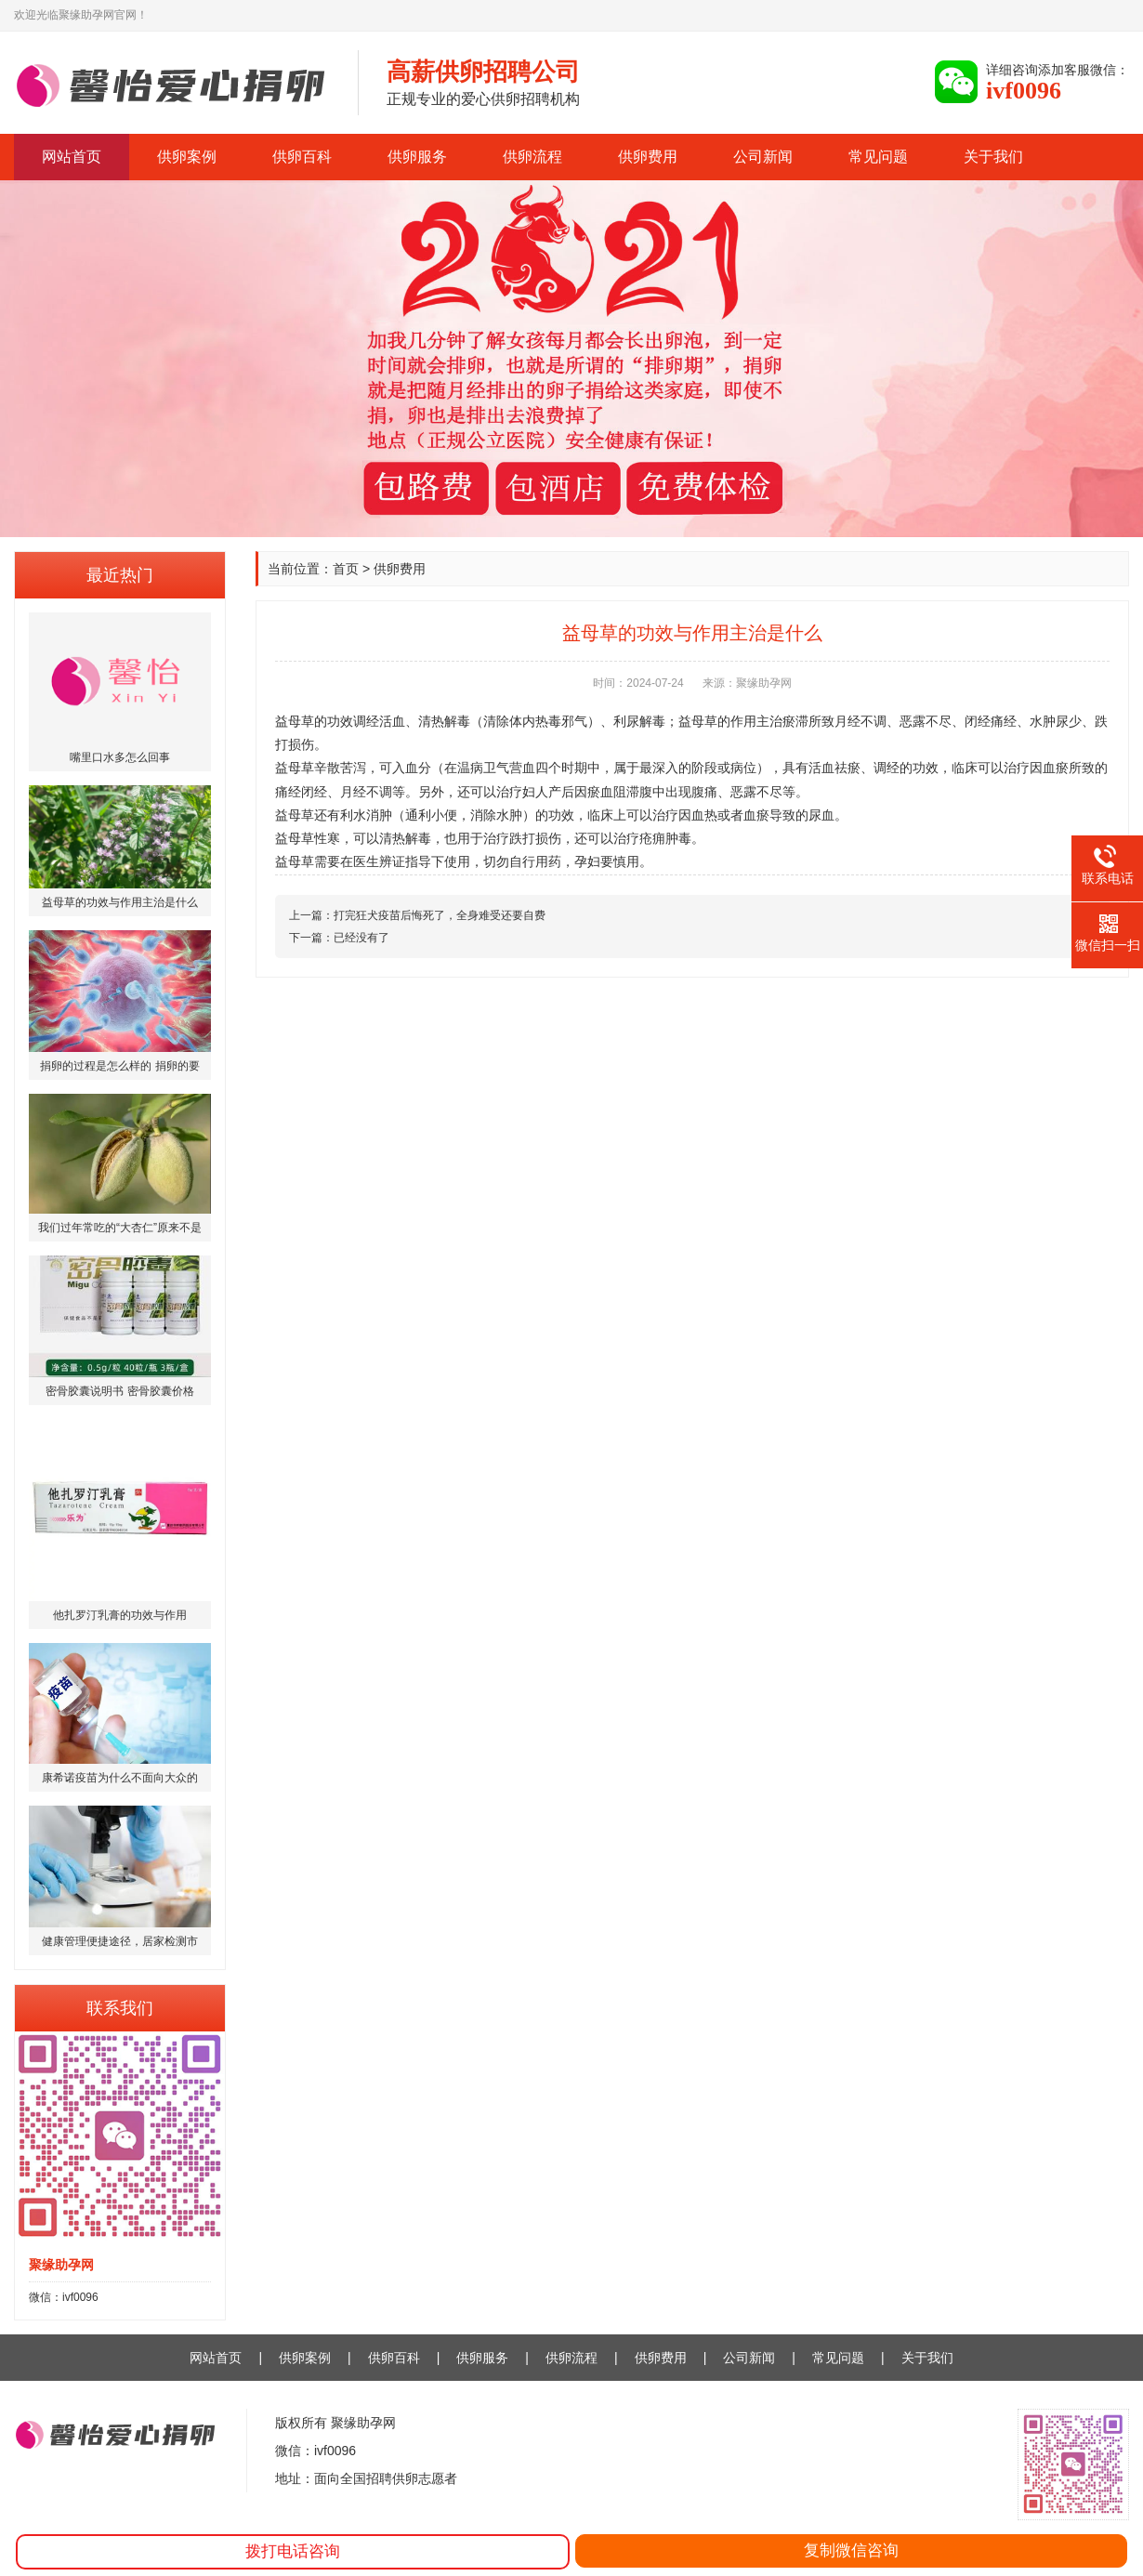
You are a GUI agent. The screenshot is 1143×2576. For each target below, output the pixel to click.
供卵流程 (532, 156)
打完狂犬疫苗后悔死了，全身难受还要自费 (439, 915)
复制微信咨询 (851, 2550)
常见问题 (878, 156)
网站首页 (71, 156)
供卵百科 (302, 156)
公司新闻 (763, 156)
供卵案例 (187, 156)
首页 (346, 568)
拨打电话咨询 (292, 2551)
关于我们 (993, 156)
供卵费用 (647, 156)
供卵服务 (417, 156)
